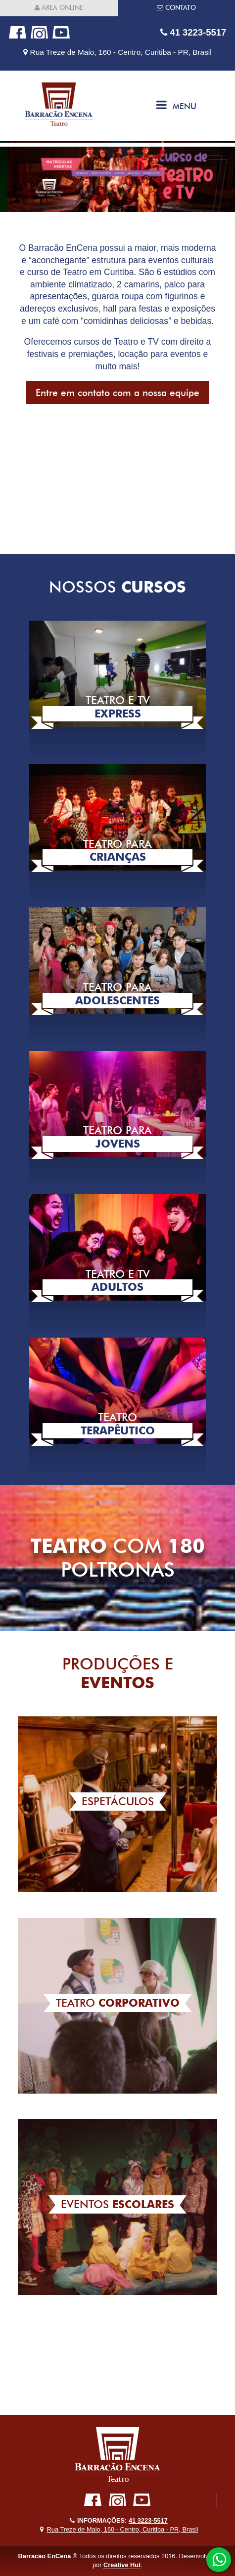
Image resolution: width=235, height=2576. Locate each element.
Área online (59, 7)
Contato (176, 7)
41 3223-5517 (193, 32)
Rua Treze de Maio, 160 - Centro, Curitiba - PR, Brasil (117, 52)
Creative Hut (122, 2565)
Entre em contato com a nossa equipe (117, 392)
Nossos (117, 586)
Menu (176, 105)
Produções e (117, 1673)
